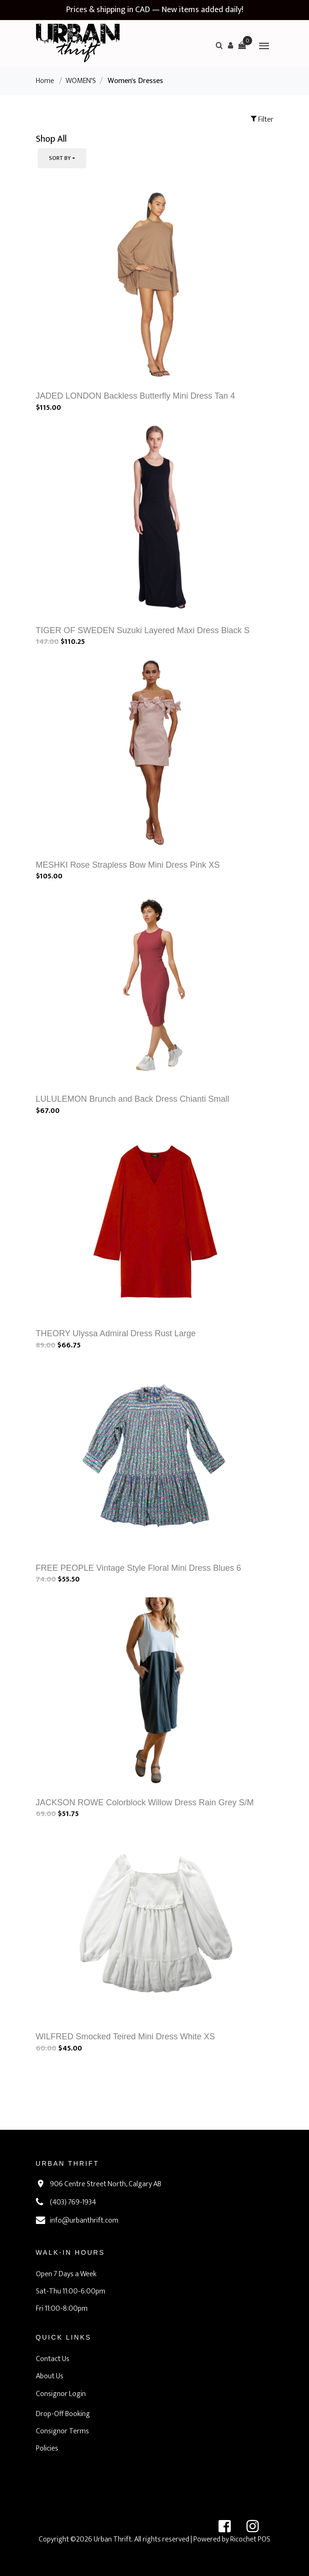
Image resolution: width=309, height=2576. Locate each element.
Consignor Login (61, 2394)
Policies (47, 2448)
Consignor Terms (62, 2431)
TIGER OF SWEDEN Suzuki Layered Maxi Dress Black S (143, 630)
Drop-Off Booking (63, 2414)
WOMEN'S (81, 81)
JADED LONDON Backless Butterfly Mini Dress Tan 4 (135, 396)
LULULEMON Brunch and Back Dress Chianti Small (132, 1099)
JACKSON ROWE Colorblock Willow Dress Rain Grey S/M (145, 1802)
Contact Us (52, 2359)
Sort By (60, 158)
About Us (49, 2376)
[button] (230, 45)
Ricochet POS (250, 2539)
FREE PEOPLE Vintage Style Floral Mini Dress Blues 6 (138, 1568)
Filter (262, 119)
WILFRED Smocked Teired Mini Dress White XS (125, 2036)
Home (45, 81)
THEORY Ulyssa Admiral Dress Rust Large (116, 1333)
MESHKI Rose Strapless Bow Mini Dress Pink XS (128, 865)
